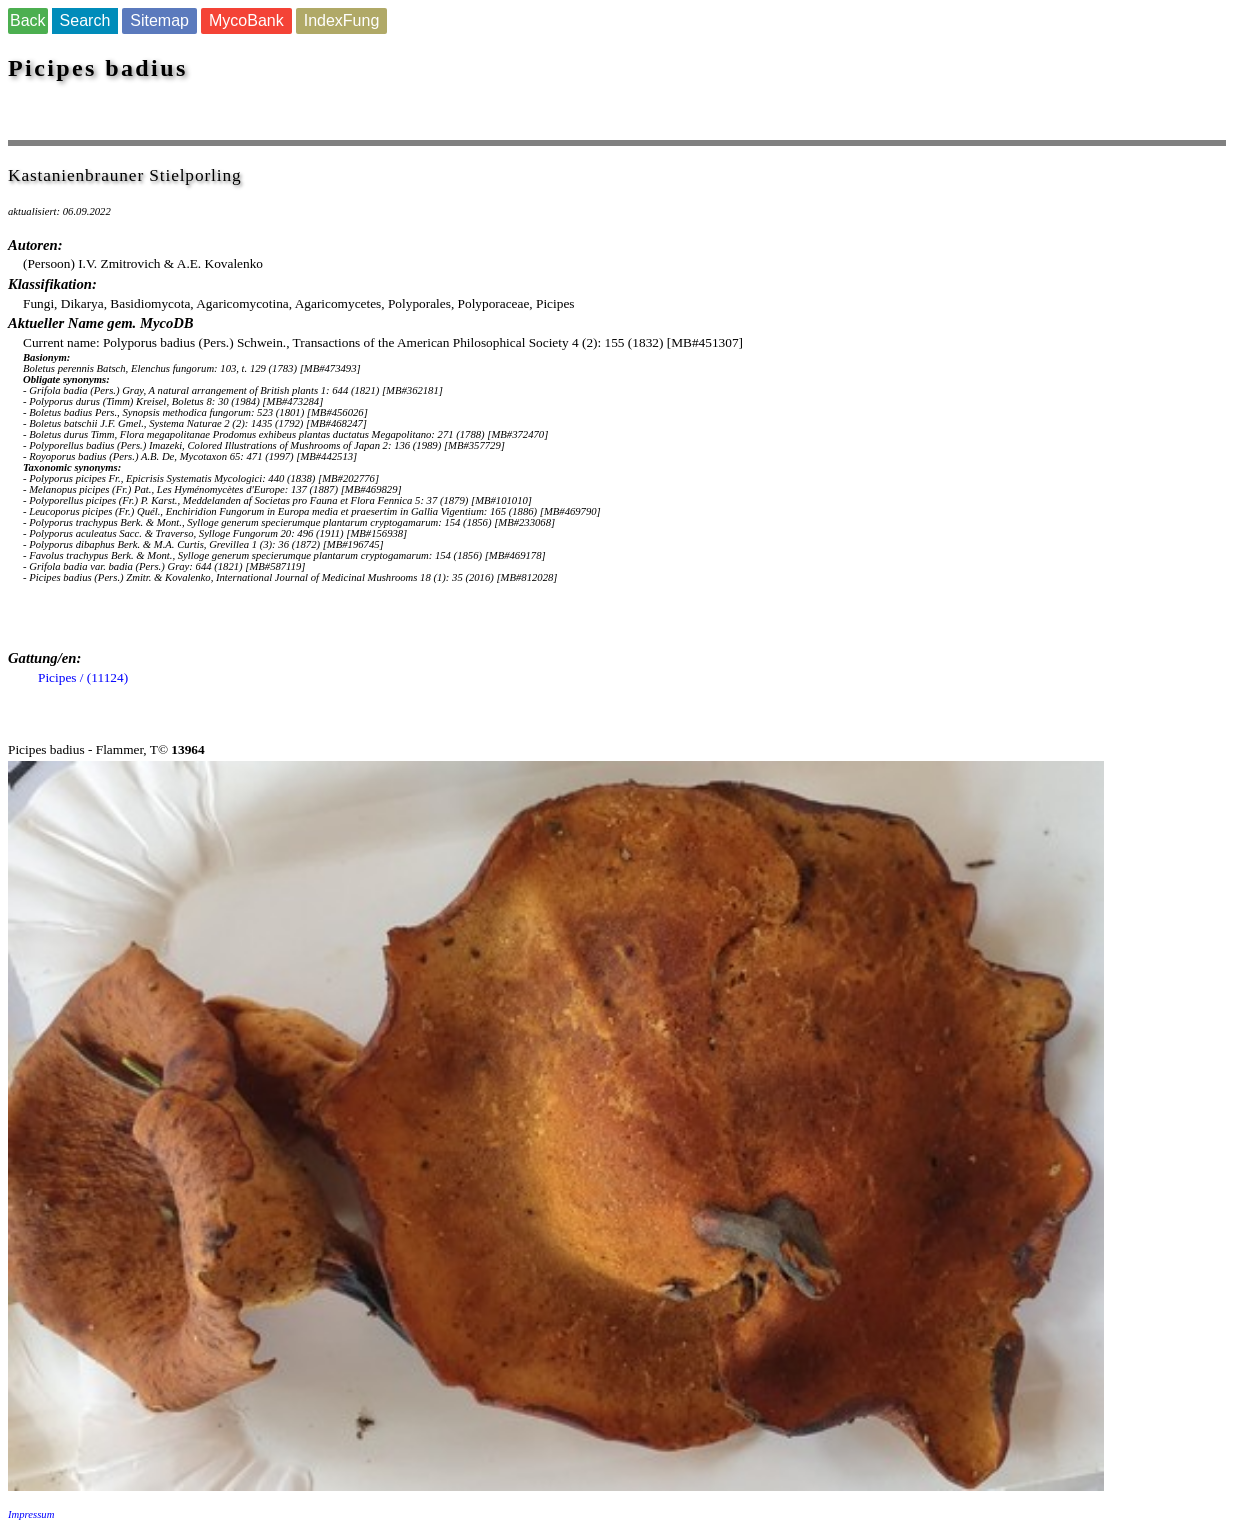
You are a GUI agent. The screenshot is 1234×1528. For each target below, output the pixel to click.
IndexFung (342, 20)
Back (28, 20)
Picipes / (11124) (83, 677)
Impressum (31, 1514)
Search (85, 20)
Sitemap (159, 20)
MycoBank (246, 20)
